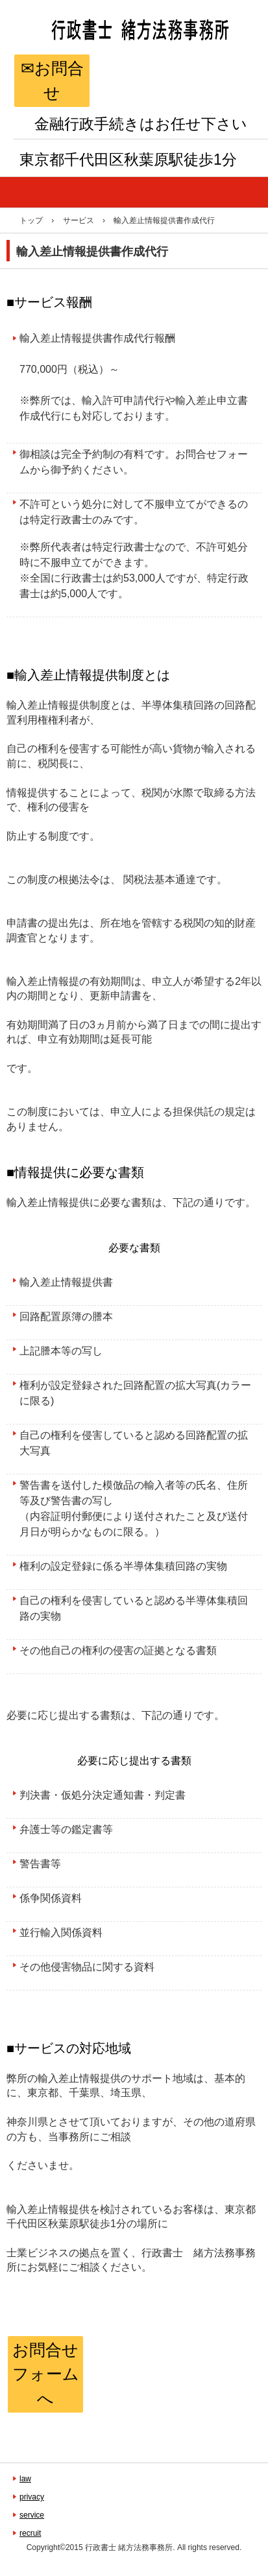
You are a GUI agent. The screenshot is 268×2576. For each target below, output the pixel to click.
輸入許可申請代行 (123, 400)
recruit (30, 2533)
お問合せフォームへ (45, 2374)
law (25, 2478)
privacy (31, 2496)
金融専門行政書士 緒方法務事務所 (132, 61)
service (31, 2515)
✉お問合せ (52, 80)
